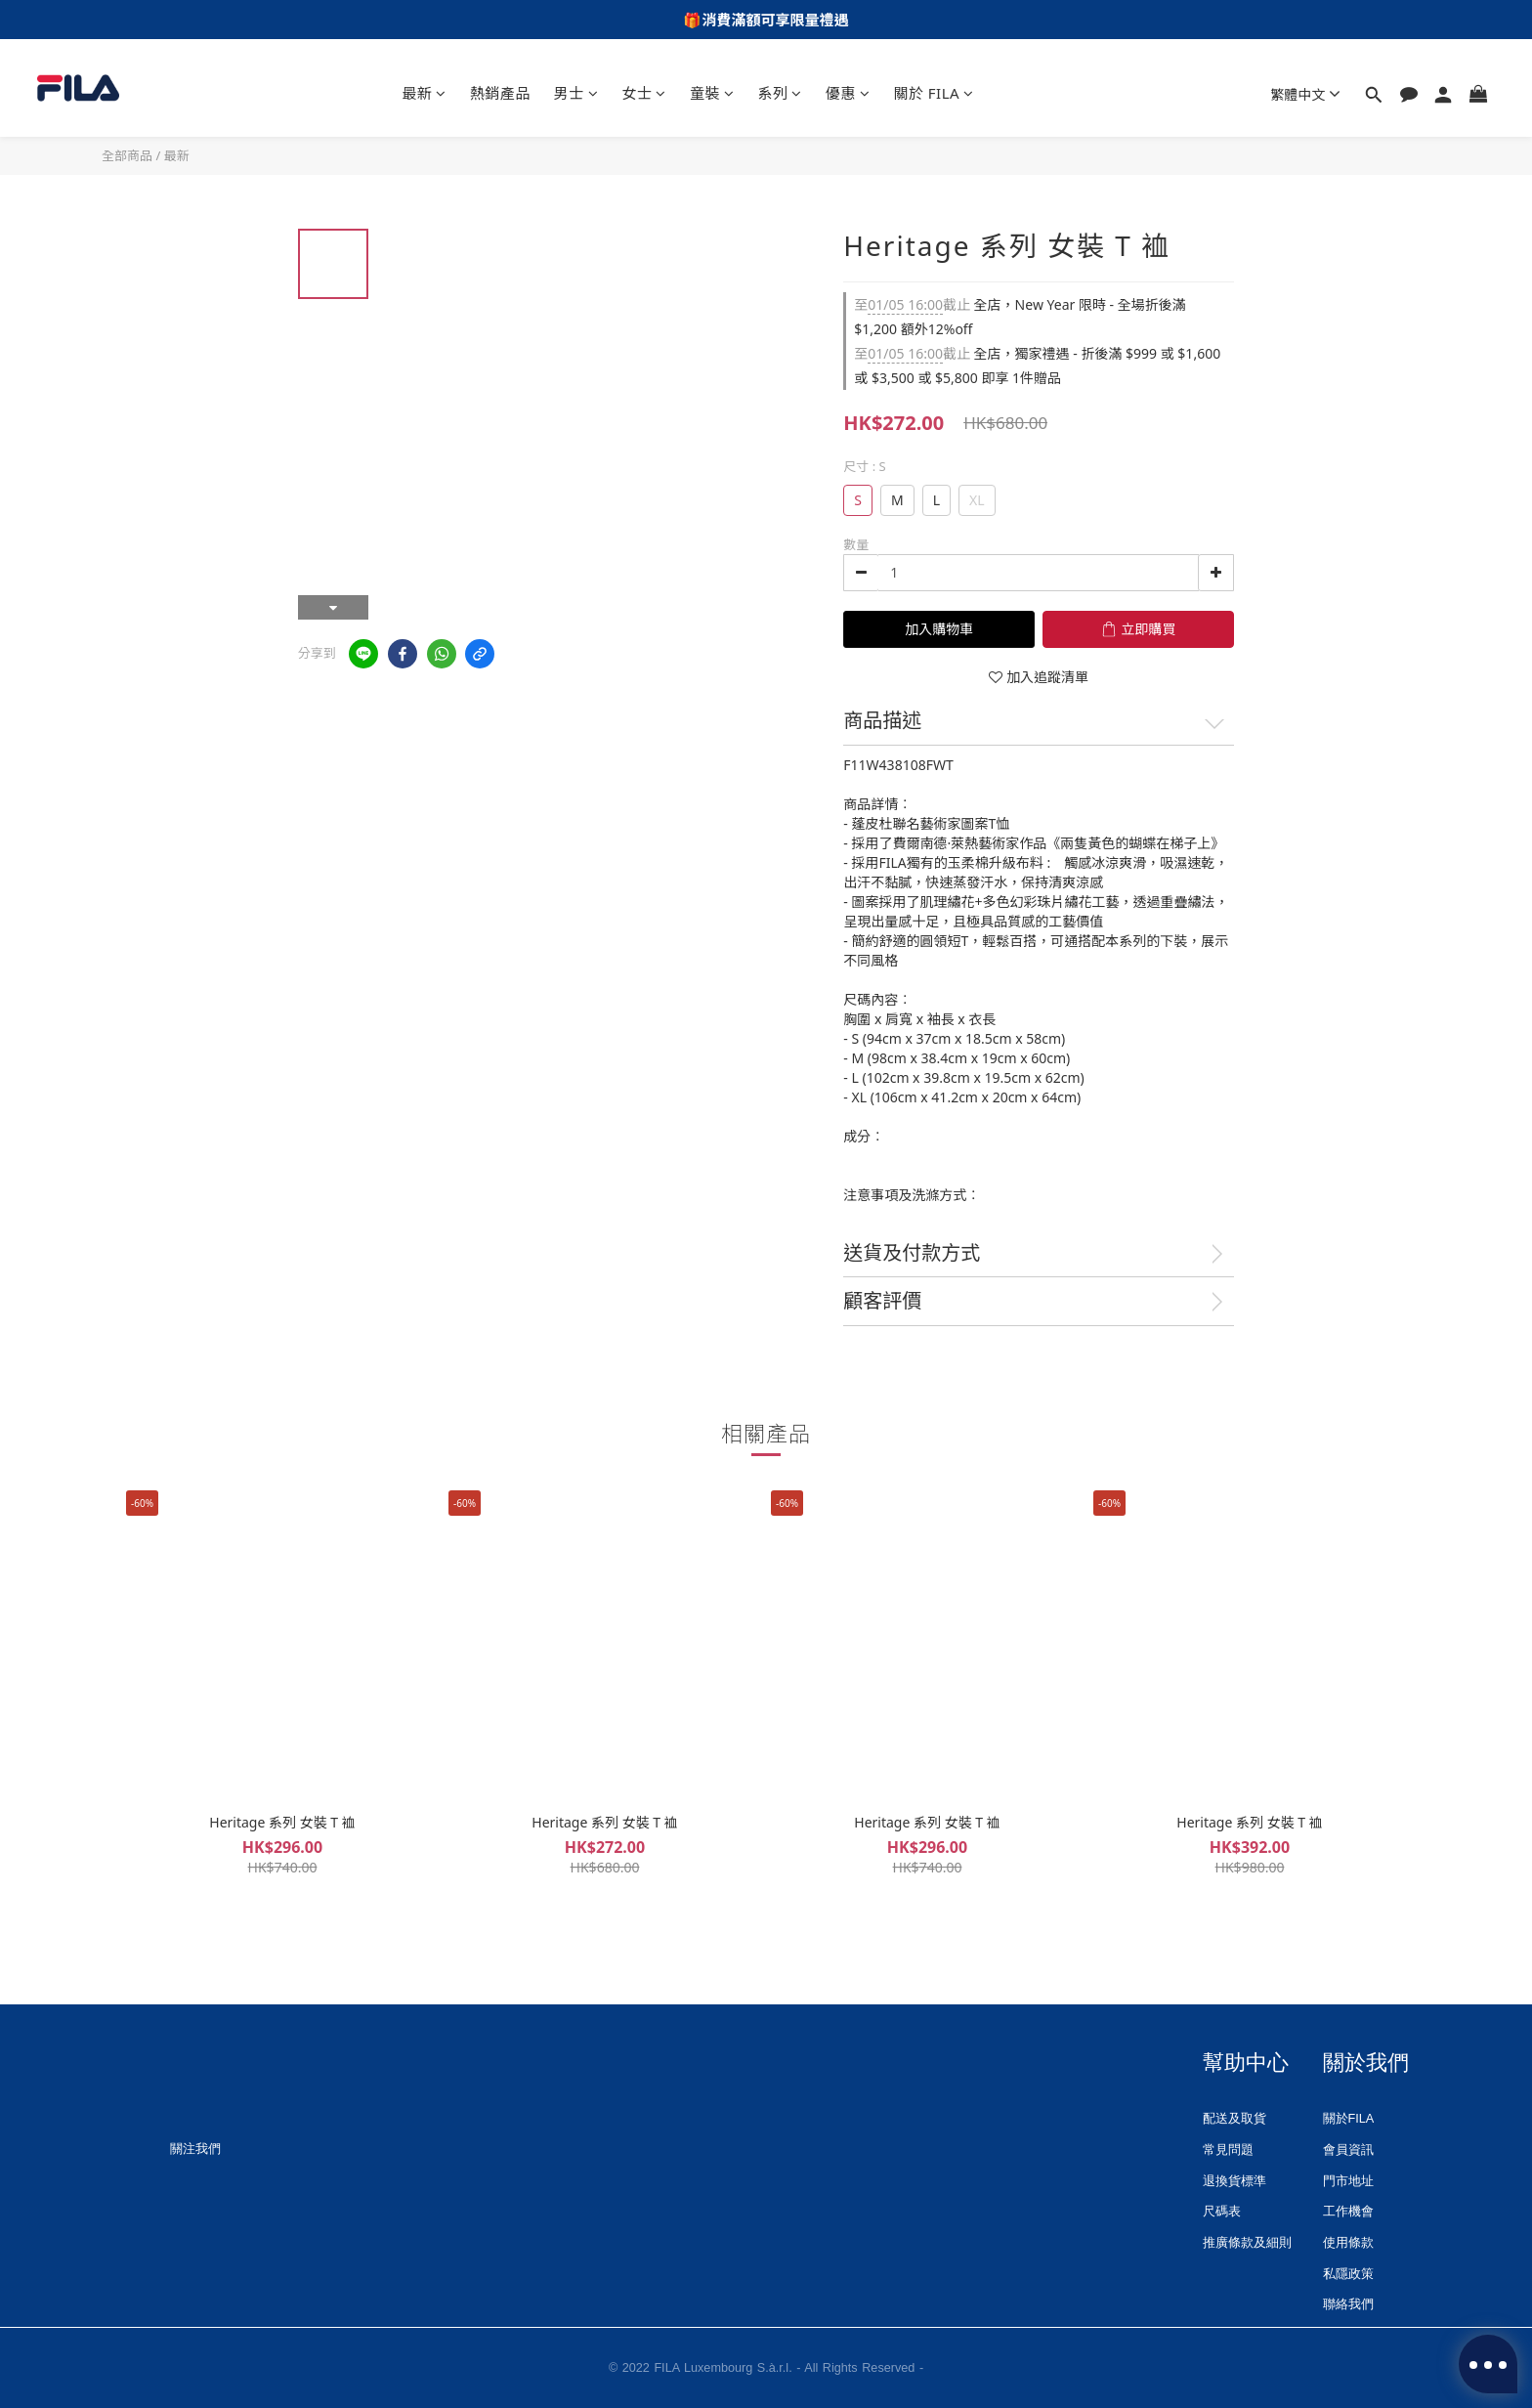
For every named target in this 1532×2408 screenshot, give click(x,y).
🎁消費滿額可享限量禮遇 (765, 19)
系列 (779, 93)
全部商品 (127, 155)
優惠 (848, 93)
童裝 (712, 93)
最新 (424, 93)
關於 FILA (933, 93)
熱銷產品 (500, 93)
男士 (576, 93)
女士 (643, 93)
